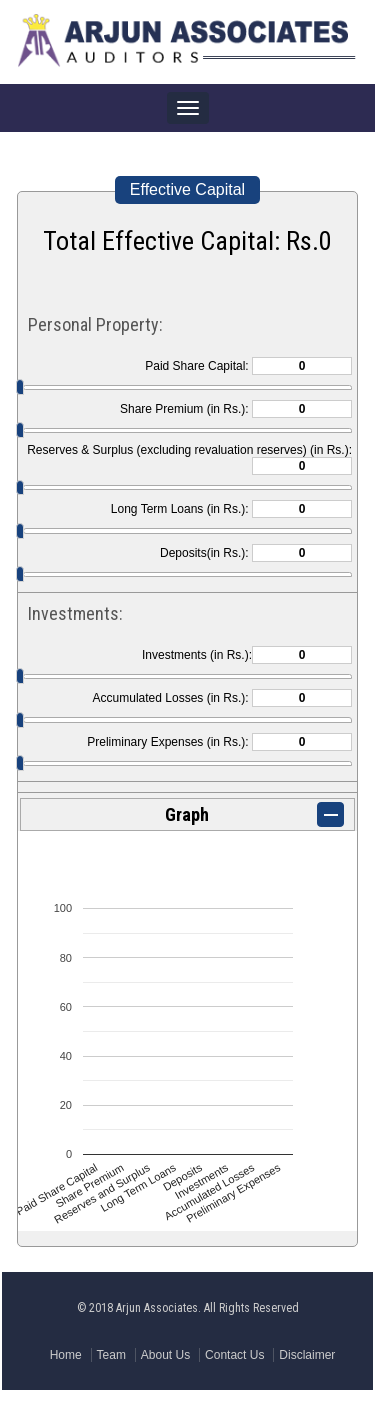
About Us (165, 1355)
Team (111, 1355)
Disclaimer (307, 1355)
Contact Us (234, 1355)
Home (66, 1355)
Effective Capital (187, 189)
